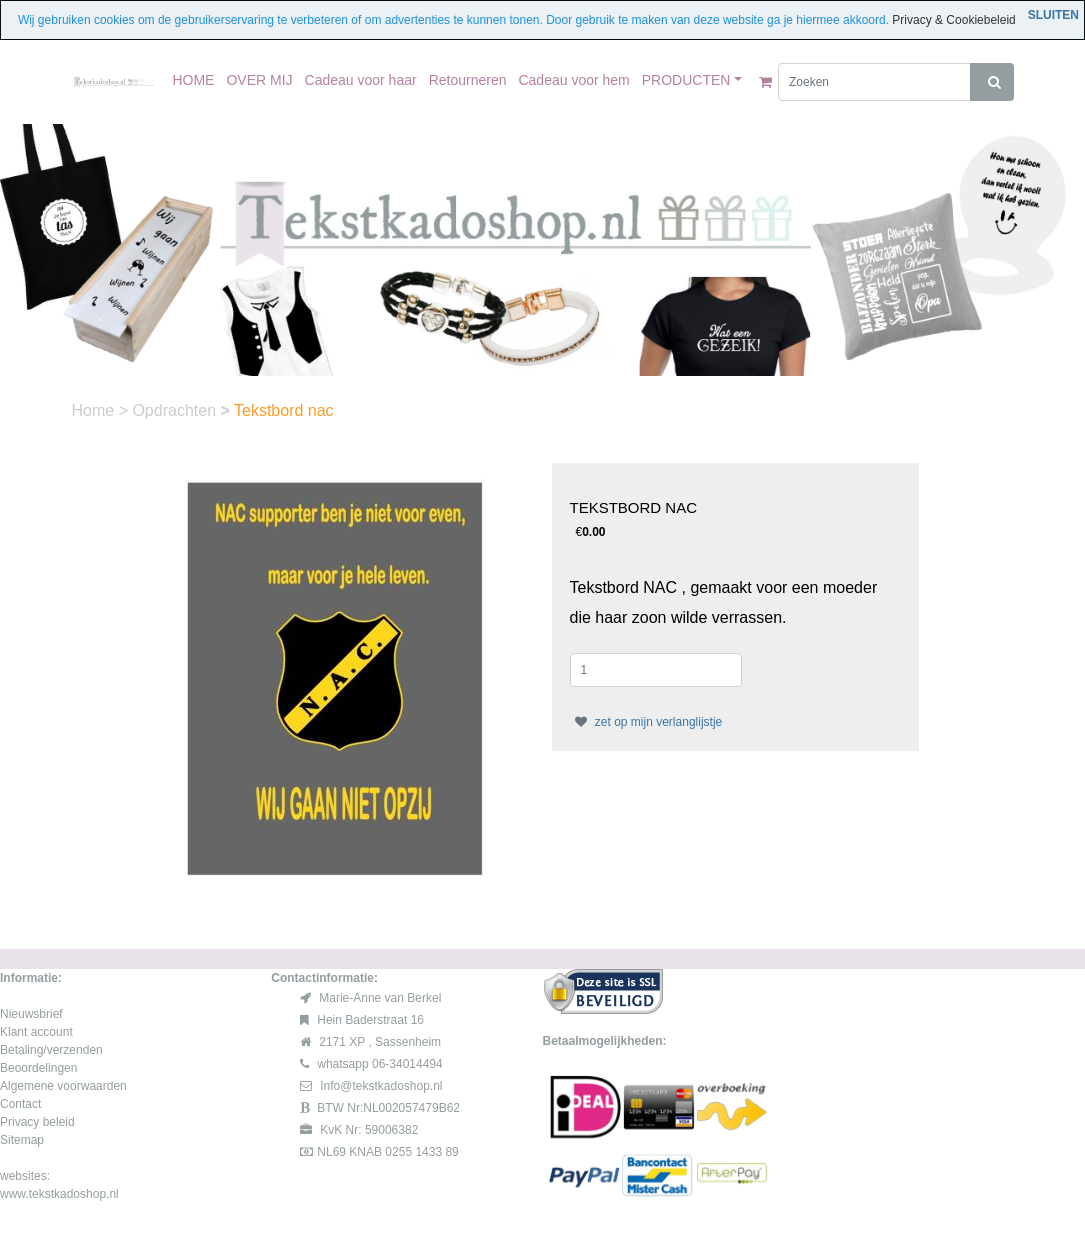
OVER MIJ (259, 80)
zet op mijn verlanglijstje (646, 722)
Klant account (36, 1032)
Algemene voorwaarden (63, 1086)
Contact (20, 1104)
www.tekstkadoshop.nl (59, 1194)
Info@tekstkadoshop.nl (381, 1086)
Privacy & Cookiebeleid (953, 20)
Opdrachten (176, 410)
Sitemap (22, 1140)
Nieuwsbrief (31, 1014)
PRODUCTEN (686, 80)
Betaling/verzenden (51, 1050)
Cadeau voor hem (573, 80)
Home (95, 410)
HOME (193, 80)
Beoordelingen (38, 1068)
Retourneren (468, 80)
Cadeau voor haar (361, 80)
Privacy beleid (37, 1122)
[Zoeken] (874, 82)
